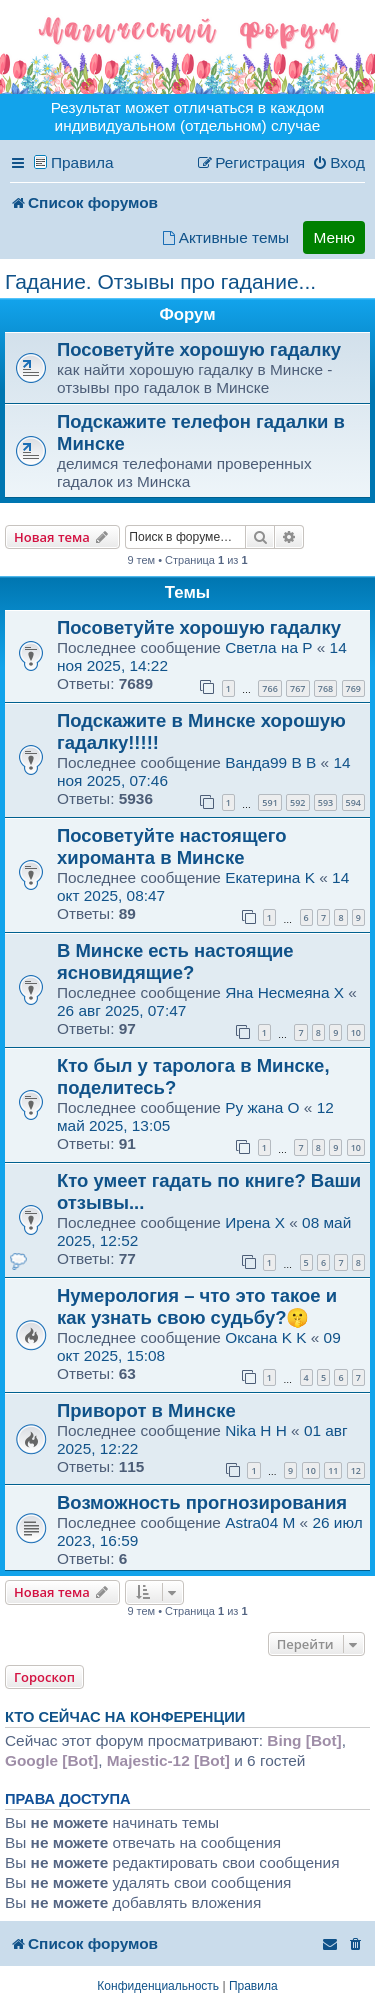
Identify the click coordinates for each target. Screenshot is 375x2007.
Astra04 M (260, 1522)
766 (269, 688)
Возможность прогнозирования (202, 1502)
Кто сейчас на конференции (125, 1717)
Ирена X (255, 1222)
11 (333, 1470)
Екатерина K (270, 877)
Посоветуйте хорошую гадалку (199, 349)
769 (353, 688)
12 (356, 1470)
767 (297, 688)
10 (356, 1032)
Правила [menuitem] (82, 162)
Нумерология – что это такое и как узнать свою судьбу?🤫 (197, 1306)
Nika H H (256, 1430)
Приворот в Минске (146, 1410)
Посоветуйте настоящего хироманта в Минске (171, 846)
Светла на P (268, 647)
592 (297, 802)
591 (269, 802)
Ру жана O (262, 1107)
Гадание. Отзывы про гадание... (160, 281)
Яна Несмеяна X (284, 992)
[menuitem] (338, 163)
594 (353, 802)
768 (325, 688)
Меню (334, 237)
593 (325, 802)
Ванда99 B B (270, 762)
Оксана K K (265, 1337)
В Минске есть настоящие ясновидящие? (175, 961)
